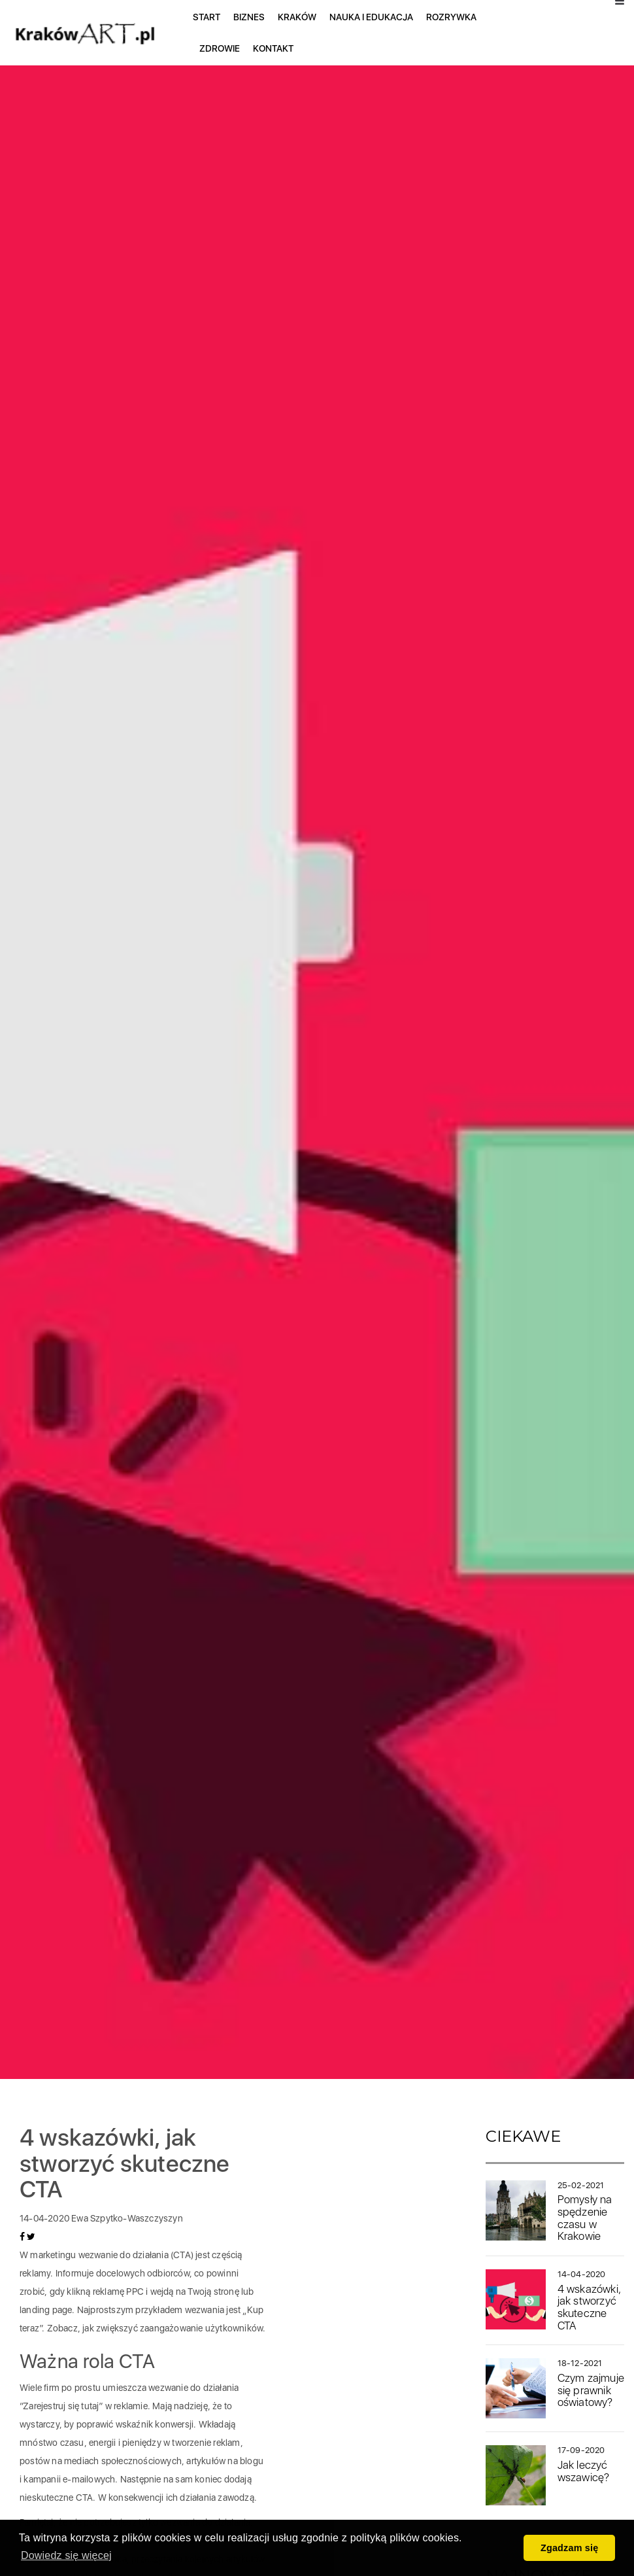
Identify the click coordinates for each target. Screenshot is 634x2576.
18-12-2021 (580, 2363)
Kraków (297, 17)
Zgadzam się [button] (570, 2548)
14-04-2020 (582, 2274)
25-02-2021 (581, 2185)
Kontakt (273, 48)
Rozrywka (451, 17)
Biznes (249, 17)
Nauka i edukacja (371, 17)
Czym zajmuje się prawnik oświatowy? (591, 2390)
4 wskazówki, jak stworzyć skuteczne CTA (589, 2307)
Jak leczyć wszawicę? (584, 2471)
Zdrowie (219, 48)
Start (206, 17)
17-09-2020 (581, 2450)
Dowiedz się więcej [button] (66, 2555)
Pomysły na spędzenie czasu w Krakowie (585, 2217)
